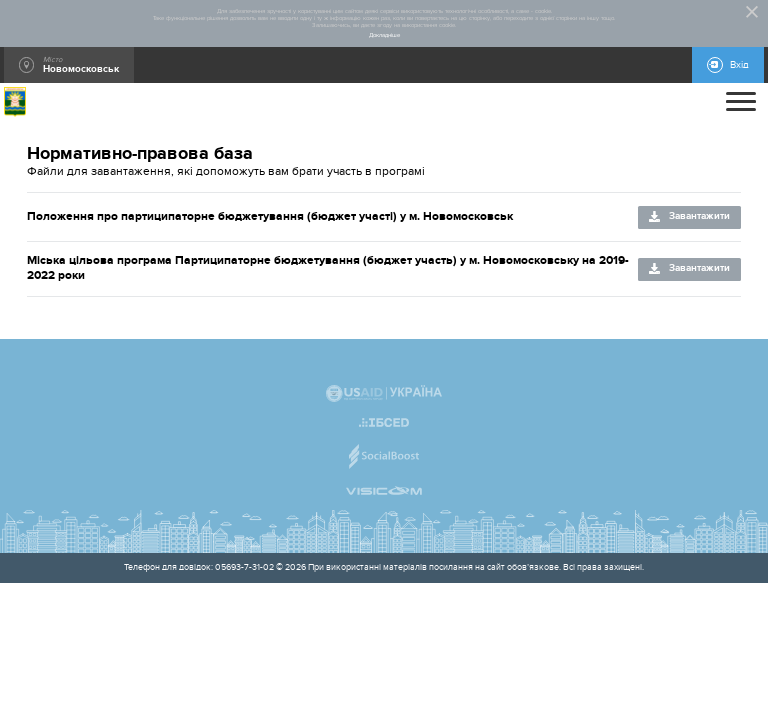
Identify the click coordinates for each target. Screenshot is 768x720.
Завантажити (699, 216)
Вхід (739, 65)
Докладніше (384, 35)
